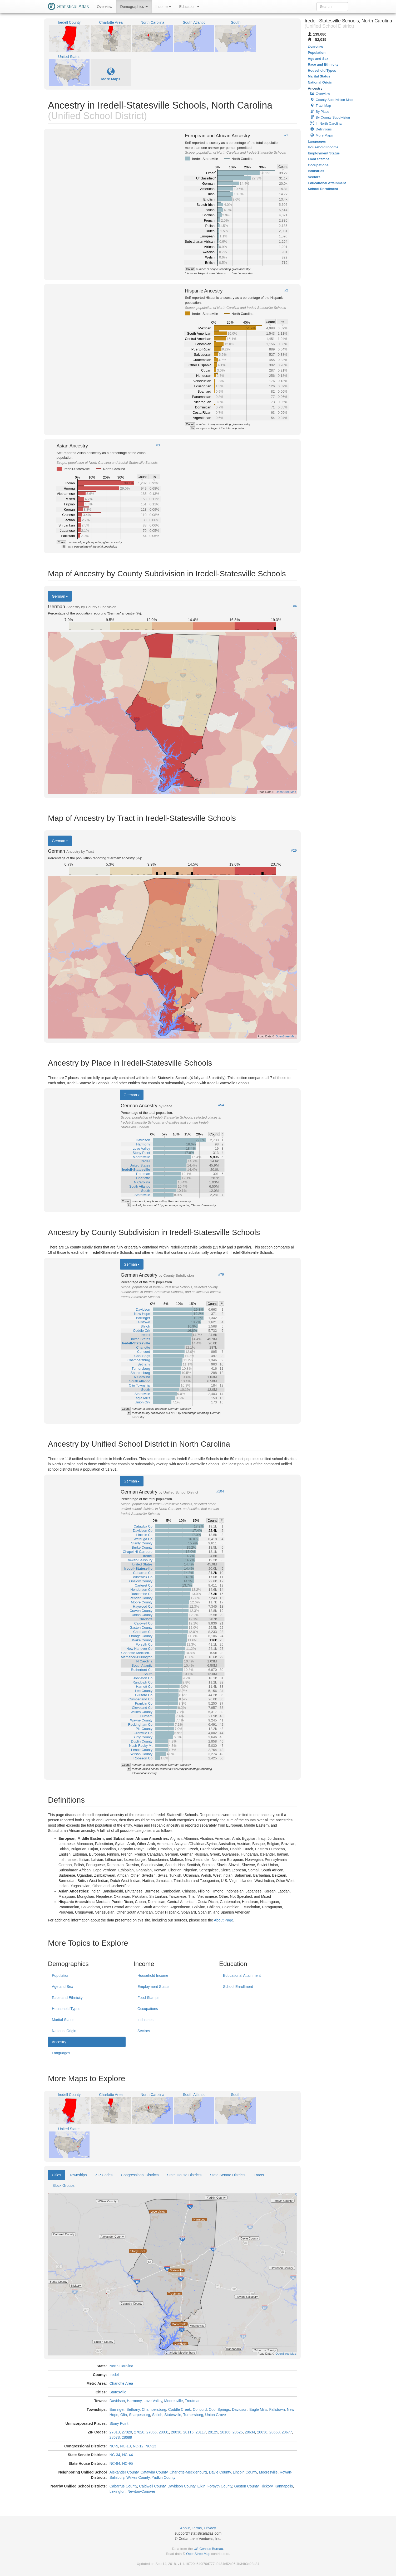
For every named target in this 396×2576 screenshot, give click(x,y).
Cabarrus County (123, 2486)
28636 (262, 2432)
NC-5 (114, 2446)
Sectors (143, 2031)
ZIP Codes (103, 2175)
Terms (197, 2528)
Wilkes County (138, 2477)
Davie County (220, 2472)
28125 (213, 2432)
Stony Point (119, 2423)
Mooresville (173, 2401)
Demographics (133, 6)
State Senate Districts (227, 2175)
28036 (176, 2432)
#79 (221, 1274)
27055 (151, 2432)
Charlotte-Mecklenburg (188, 2472)
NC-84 (115, 2463)
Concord (200, 2409)
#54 (221, 1105)
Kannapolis (284, 2486)
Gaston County (246, 2486)
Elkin (201, 2486)
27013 (115, 2432)
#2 (286, 290)
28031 (164, 2432)
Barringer (117, 2409)
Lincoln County (245, 2472)
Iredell (115, 2375)
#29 (294, 850)
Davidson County (181, 2486)
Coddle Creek (179, 2409)
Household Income (152, 1975)
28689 (127, 2437)
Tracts (259, 2175)
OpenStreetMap (198, 2554)
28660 (274, 2432)
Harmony (134, 2401)
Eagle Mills (258, 2409)
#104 (220, 1491)
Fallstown (277, 2409)
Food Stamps (148, 1998)
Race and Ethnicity (67, 1998)
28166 (225, 2432)
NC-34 (115, 2455)
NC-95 (127, 2463)
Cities (56, 2175)
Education (189, 6)
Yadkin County (163, 2477)
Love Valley (152, 2401)
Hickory (267, 2486)
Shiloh (157, 2415)
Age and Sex (62, 1986)
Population (60, 1975)
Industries (145, 2020)
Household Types (66, 2009)
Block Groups (63, 2185)
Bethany (133, 2409)
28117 (201, 2432)
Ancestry (59, 2042)
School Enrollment (238, 1986)
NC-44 (127, 2455)
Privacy (210, 2528)
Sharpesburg (139, 2415)
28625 (237, 2432)
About (185, 2528)
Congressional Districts (140, 2175)
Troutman (192, 2401)
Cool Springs (219, 2409)
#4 (295, 606)
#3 (158, 445)
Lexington (118, 2491)
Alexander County (124, 2472)
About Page (223, 1920)
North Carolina (121, 2366)
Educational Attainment (242, 1975)
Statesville (118, 2392)
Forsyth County (219, 2486)
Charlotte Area (121, 2383)
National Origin (64, 2031)
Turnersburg (193, 2415)
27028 (139, 2432)
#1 (286, 135)
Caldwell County (152, 2486)
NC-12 (138, 2446)
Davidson (117, 2401)
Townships (78, 2175)
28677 (287, 2432)
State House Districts (184, 2175)
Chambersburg (154, 2409)
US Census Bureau (208, 2549)
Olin (123, 2415)
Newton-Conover (141, 2491)
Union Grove (215, 2415)
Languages (61, 2053)
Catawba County (154, 2472)
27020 (127, 2432)
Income (163, 6)
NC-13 (151, 2446)
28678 (115, 2437)
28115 (188, 2432)
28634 (250, 2432)
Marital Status (63, 2020)
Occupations (147, 2009)
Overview (104, 6)
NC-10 (125, 2446)
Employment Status (153, 1986)
